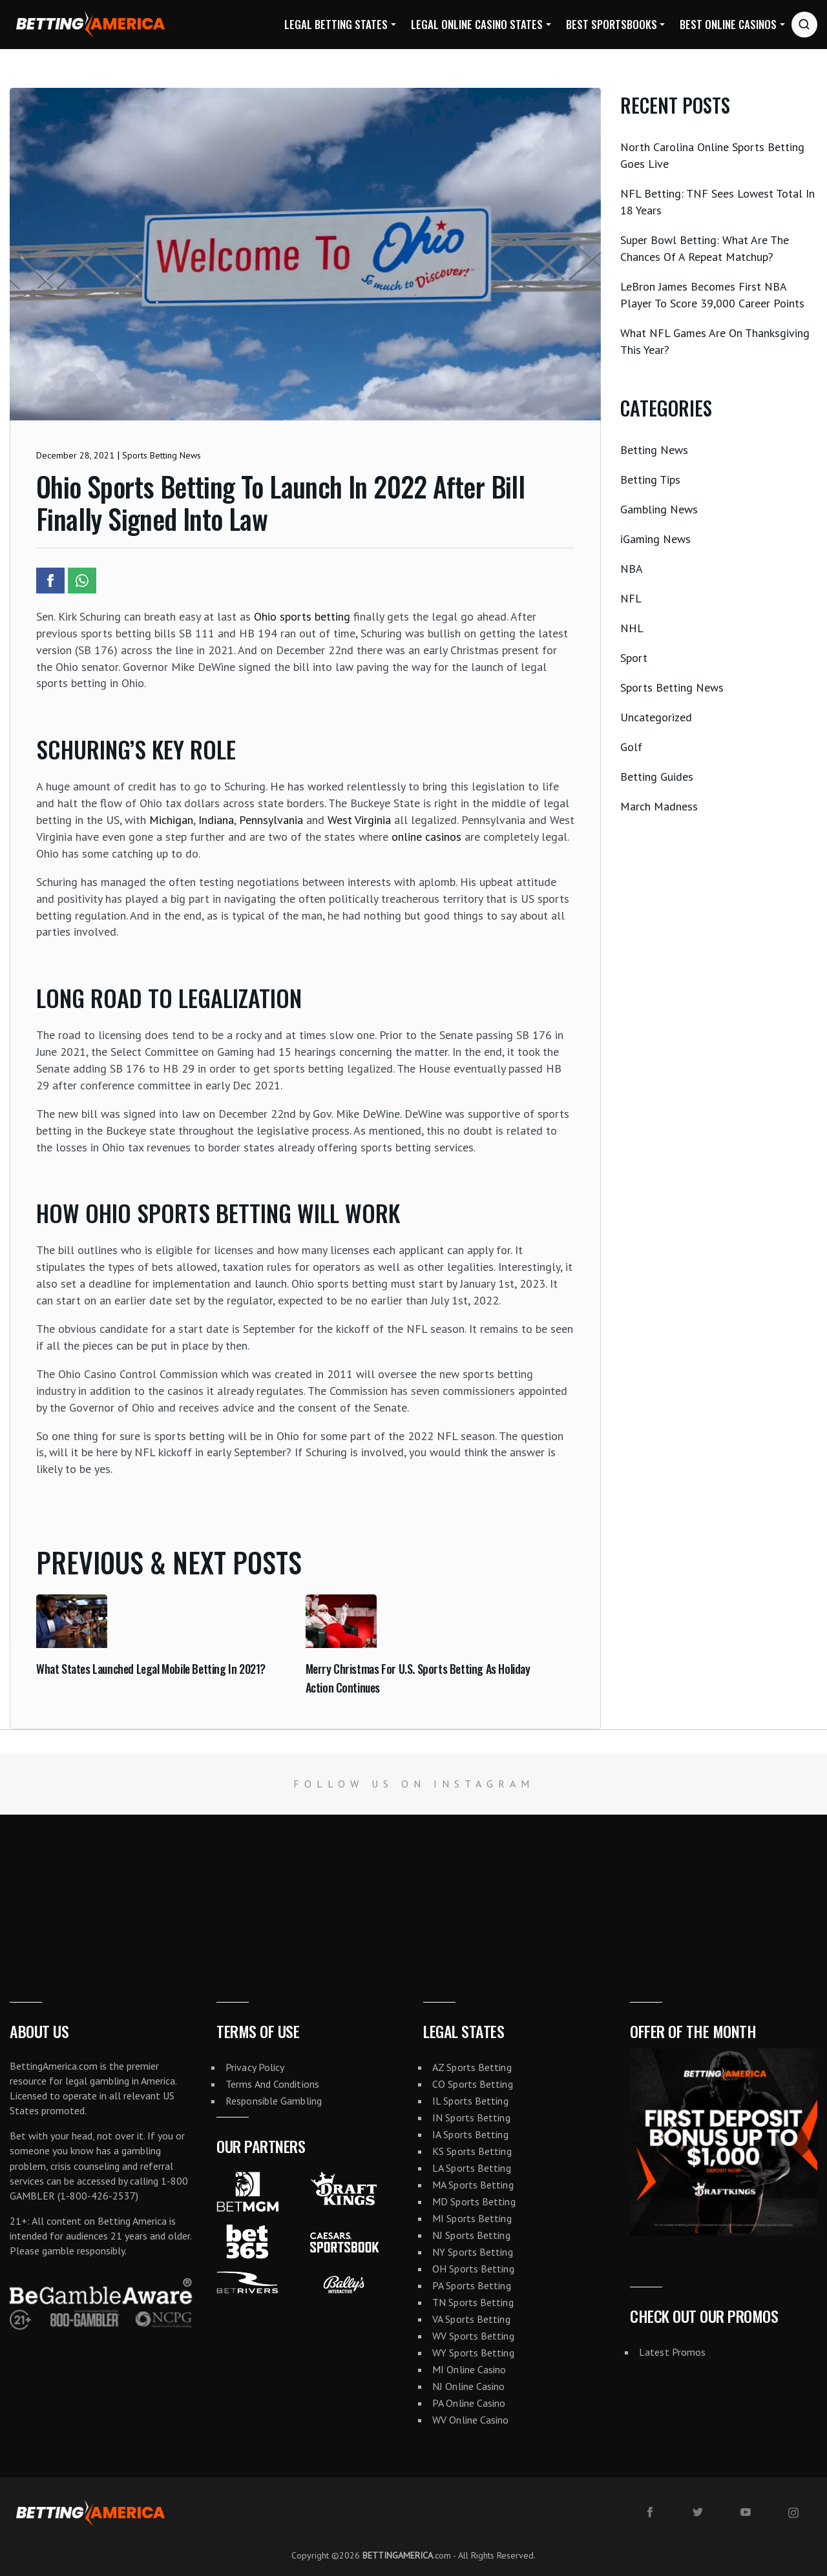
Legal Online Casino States (477, 24)
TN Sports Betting (473, 2302)
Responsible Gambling (273, 2100)
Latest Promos (672, 2351)
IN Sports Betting (471, 2117)
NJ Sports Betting (471, 2235)
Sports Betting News (672, 687)
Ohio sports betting (302, 616)
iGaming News (655, 538)
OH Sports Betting (473, 2268)
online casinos (426, 836)
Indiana (216, 819)
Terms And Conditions (272, 2083)
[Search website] (804, 24)
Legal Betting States (336, 24)
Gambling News (659, 509)
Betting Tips (650, 479)
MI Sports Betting (472, 2218)
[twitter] (697, 2512)
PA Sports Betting (471, 2285)
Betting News (654, 449)
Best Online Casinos (728, 24)
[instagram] (793, 2512)
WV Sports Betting (473, 2335)
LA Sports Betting (471, 2167)
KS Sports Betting (472, 2151)
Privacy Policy (254, 2067)
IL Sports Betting (470, 2100)
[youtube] (745, 2512)
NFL (631, 598)
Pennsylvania (271, 819)
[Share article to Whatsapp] (82, 580)
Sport (633, 657)
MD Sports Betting (474, 2201)
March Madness (659, 806)
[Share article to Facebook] (50, 580)
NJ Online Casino (468, 2386)
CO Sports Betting (472, 2083)
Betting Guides (656, 776)
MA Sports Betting (473, 2184)
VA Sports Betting (471, 2319)
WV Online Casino (470, 2419)
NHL (632, 628)
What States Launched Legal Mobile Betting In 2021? (151, 1668)
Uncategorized (656, 717)
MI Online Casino (469, 2369)
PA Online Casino (469, 2402)
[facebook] (650, 2512)
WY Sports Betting (473, 2352)
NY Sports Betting (472, 2251)
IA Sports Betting (470, 2134)
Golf (631, 746)
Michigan (171, 819)
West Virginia (359, 819)
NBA (631, 568)
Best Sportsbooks (611, 24)
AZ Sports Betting (472, 2067)
